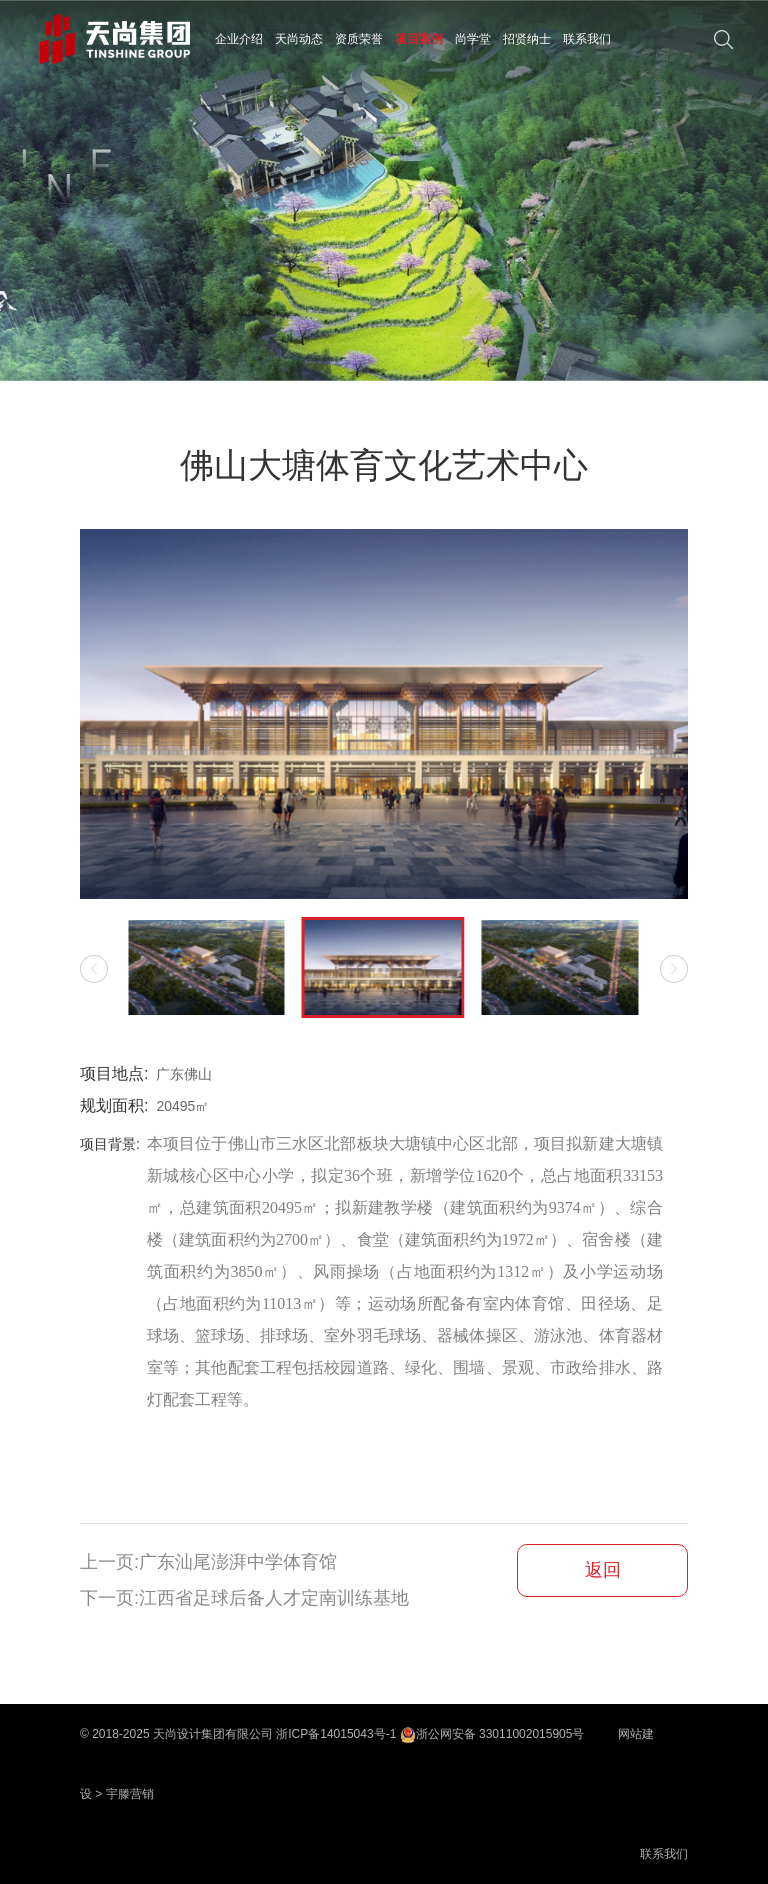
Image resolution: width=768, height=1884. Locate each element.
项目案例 (419, 39)
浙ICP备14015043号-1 (336, 1734)
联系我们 (587, 39)
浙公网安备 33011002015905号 (492, 1734)
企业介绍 (239, 39)
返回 (603, 1570)
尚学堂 (473, 39)
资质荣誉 (359, 39)
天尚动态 (299, 39)
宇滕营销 (130, 1794)
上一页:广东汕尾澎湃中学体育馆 (208, 1562)
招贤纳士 (527, 39)
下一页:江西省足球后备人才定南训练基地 (244, 1598)
